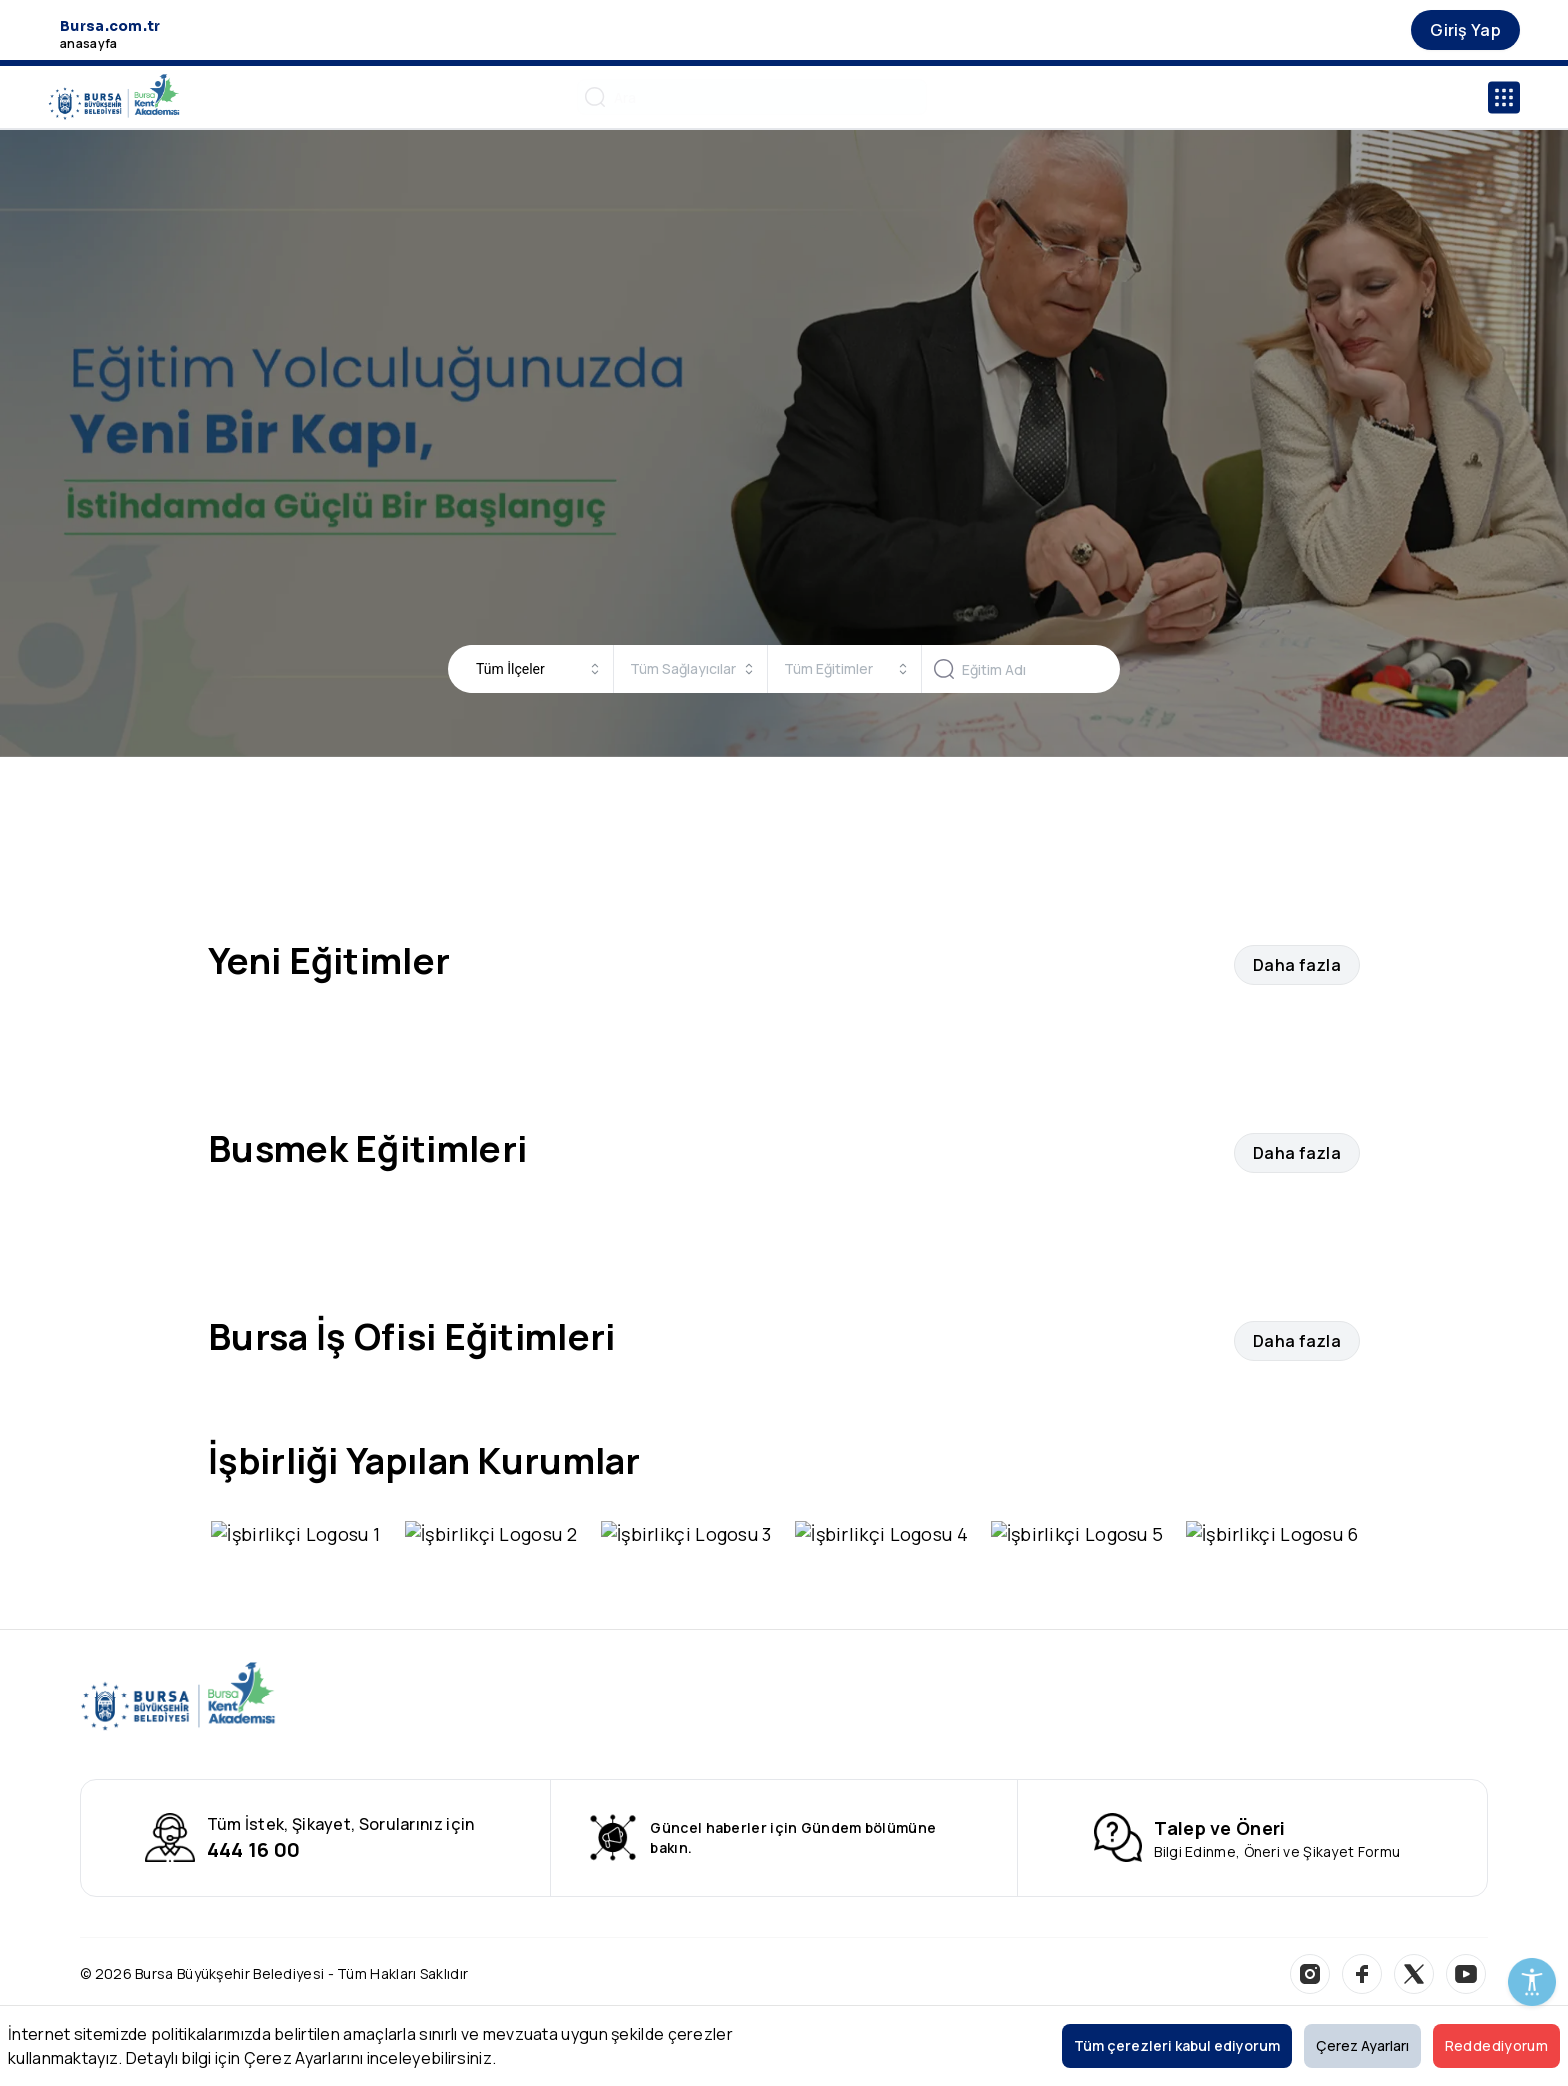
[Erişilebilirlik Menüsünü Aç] (1532, 1982)
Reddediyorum (1496, 2045)
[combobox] (538, 669)
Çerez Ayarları (1362, 2045)
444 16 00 (254, 1821)
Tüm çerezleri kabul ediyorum (1177, 2045)
